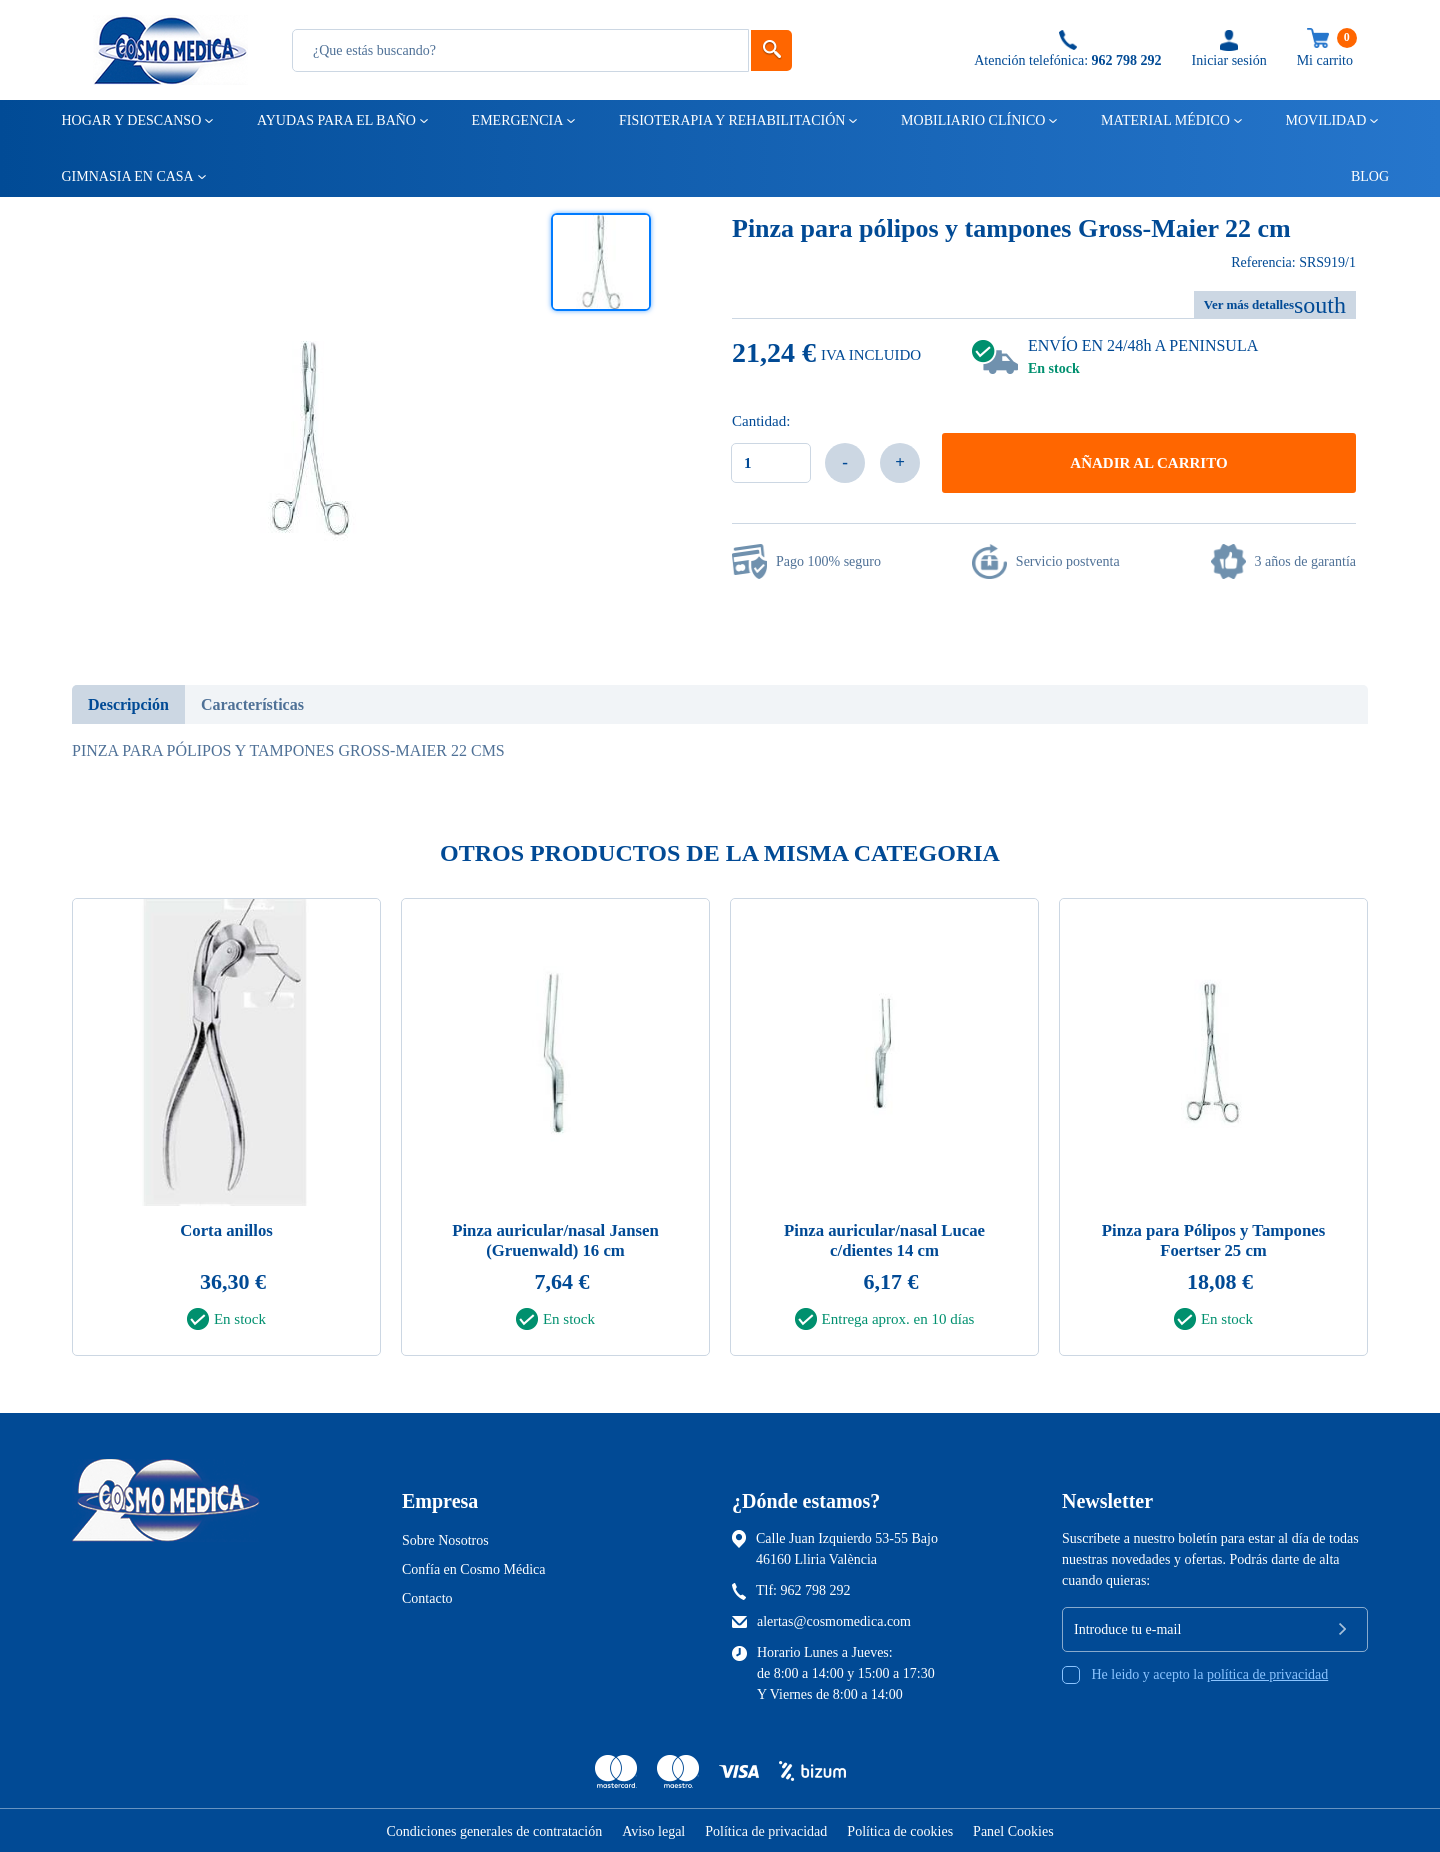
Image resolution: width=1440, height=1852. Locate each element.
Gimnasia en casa (126, 176)
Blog (1361, 176)
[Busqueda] (520, 50)
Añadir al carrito (1148, 463)
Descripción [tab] (128, 704)
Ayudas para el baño (335, 120)
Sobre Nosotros (445, 1539)
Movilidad (1325, 120)
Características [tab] (252, 704)
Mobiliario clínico (971, 120)
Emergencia (516, 120)
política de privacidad (1267, 1673)
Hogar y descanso (130, 120)
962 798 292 (816, 1589)
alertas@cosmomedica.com (834, 1620)
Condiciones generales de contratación (494, 1830)
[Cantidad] (771, 463)
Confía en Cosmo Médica (473, 1568)
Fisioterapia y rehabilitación (731, 120)
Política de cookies (900, 1830)
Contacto (427, 1597)
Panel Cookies (1013, 1830)
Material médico (1164, 120)
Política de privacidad (766, 1830)
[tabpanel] (226, 1132)
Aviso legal (653, 1830)
